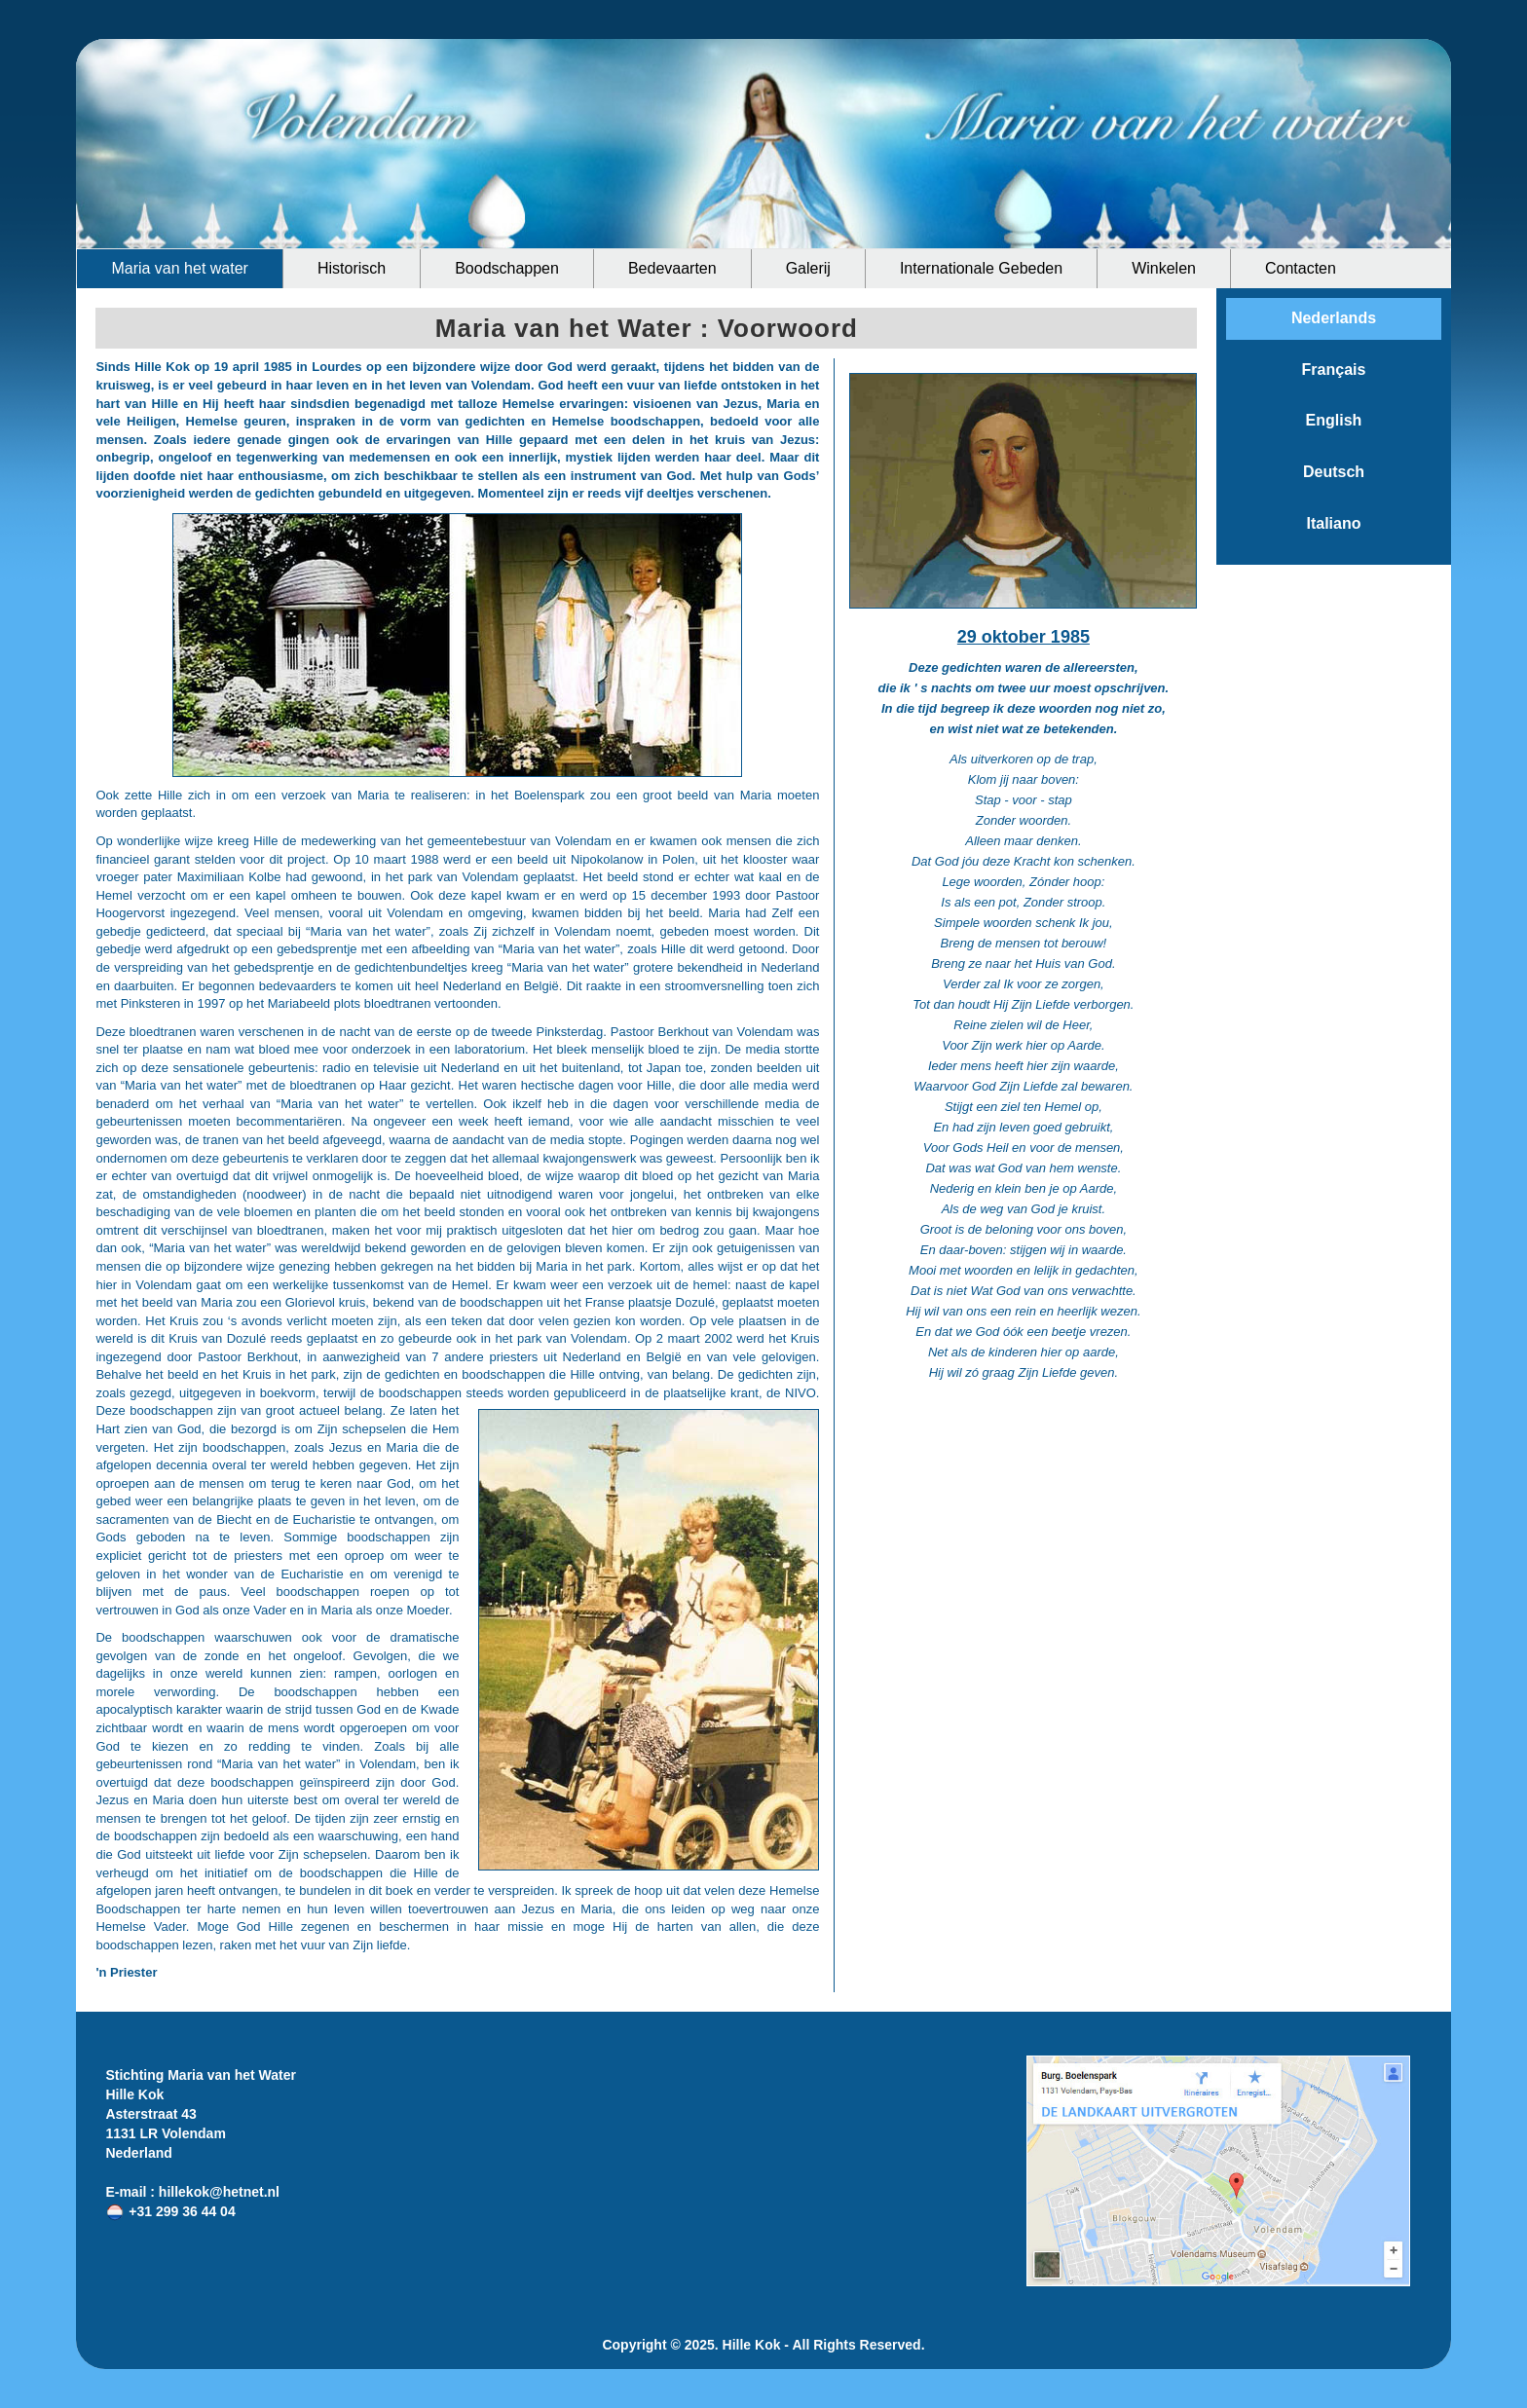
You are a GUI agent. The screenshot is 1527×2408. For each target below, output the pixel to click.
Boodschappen (507, 268)
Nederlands (1333, 318)
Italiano (1333, 523)
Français (1334, 369)
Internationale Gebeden (981, 268)
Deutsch (1333, 471)
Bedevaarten (672, 268)
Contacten (1300, 268)
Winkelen (1164, 268)
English (1334, 420)
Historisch (351, 268)
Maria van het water (179, 268)
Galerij (808, 268)
